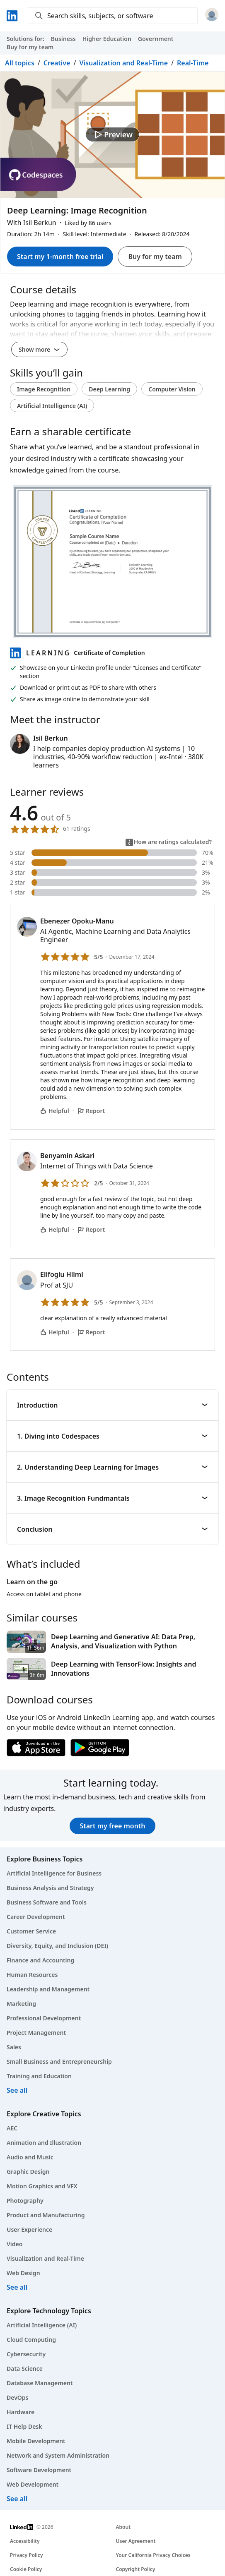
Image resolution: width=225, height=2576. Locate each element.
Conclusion (112, 1529)
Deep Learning (109, 389)
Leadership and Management (48, 1989)
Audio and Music (30, 2157)
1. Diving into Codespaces (112, 1436)
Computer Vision (172, 389)
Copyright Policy (135, 2569)
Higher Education (106, 39)
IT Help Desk (24, 2426)
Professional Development (44, 2018)
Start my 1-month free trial (60, 256)
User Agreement (136, 2541)
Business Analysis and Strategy (50, 1888)
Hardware (20, 2412)
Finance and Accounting (40, 1960)
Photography (25, 2200)
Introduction (112, 1405)
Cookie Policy (26, 2569)
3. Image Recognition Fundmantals (112, 1498)
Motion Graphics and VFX (42, 2186)
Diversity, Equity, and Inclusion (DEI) (57, 1946)
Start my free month (112, 1825)
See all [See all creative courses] (17, 2287)
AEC (12, 2128)
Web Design (23, 2273)
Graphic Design (28, 2171)
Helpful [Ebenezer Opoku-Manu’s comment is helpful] (54, 1111)
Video (14, 2244)
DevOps (18, 2397)
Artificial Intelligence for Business (54, 1873)
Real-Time (192, 62)
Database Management (40, 2383)
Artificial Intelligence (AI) (52, 406)
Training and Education (39, 2076)
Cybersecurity (26, 2354)
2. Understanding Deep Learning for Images (112, 1467)
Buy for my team (30, 47)
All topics (19, 62)
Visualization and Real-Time (123, 62)
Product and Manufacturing (46, 2215)
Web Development (32, 2484)
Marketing (21, 2004)
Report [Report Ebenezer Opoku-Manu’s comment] (91, 1111)
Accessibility (25, 2541)
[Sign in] (211, 16)
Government (156, 39)
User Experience (29, 2229)
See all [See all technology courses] (17, 2498)
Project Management (36, 2032)
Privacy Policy (26, 2555)
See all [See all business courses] (17, 2090)
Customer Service (31, 1931)
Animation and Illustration (44, 2143)
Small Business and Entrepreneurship (59, 2061)
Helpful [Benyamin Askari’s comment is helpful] (54, 1229)
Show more (39, 349)
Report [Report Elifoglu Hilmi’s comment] (91, 1332)
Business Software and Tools (47, 1902)
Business (63, 39)
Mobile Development (36, 2441)
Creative (57, 62)
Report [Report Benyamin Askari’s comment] (91, 1229)
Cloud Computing (31, 2339)
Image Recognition (43, 389)
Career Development (36, 1917)
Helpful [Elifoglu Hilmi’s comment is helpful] (54, 1332)
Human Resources (32, 1975)
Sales (14, 2047)
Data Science (25, 2368)
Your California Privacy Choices (153, 2555)
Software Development (39, 2470)
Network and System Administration (58, 2455)
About (123, 2526)
